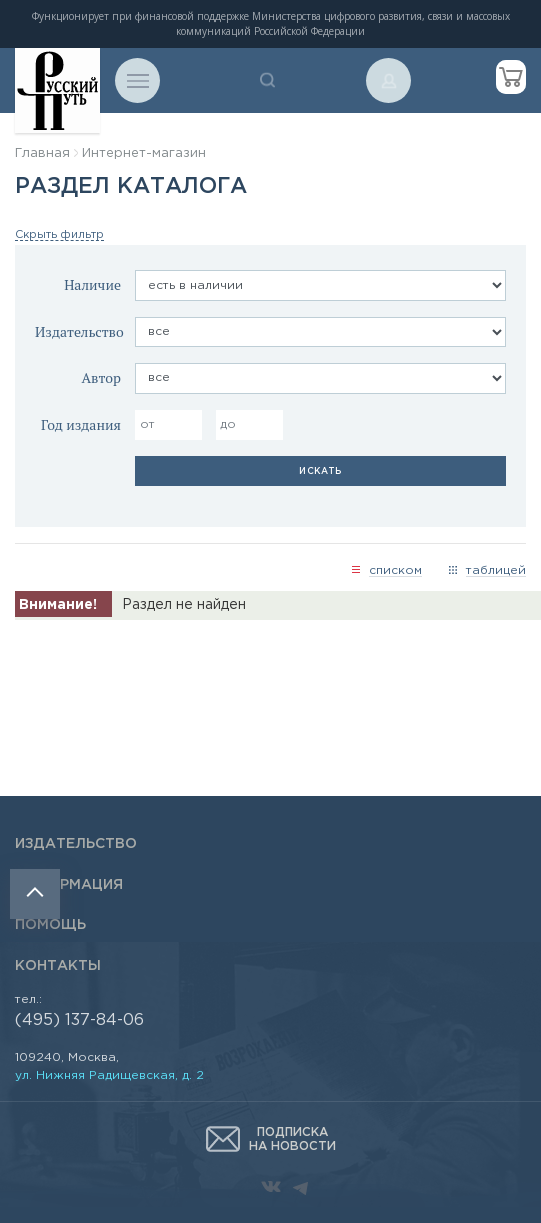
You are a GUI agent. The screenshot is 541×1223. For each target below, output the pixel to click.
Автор (101, 377)
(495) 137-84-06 (79, 1020)
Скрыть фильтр (59, 235)
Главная (42, 153)
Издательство (79, 331)
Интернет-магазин (144, 153)
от (147, 424)
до (228, 424)
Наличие (92, 284)
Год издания (81, 424)
